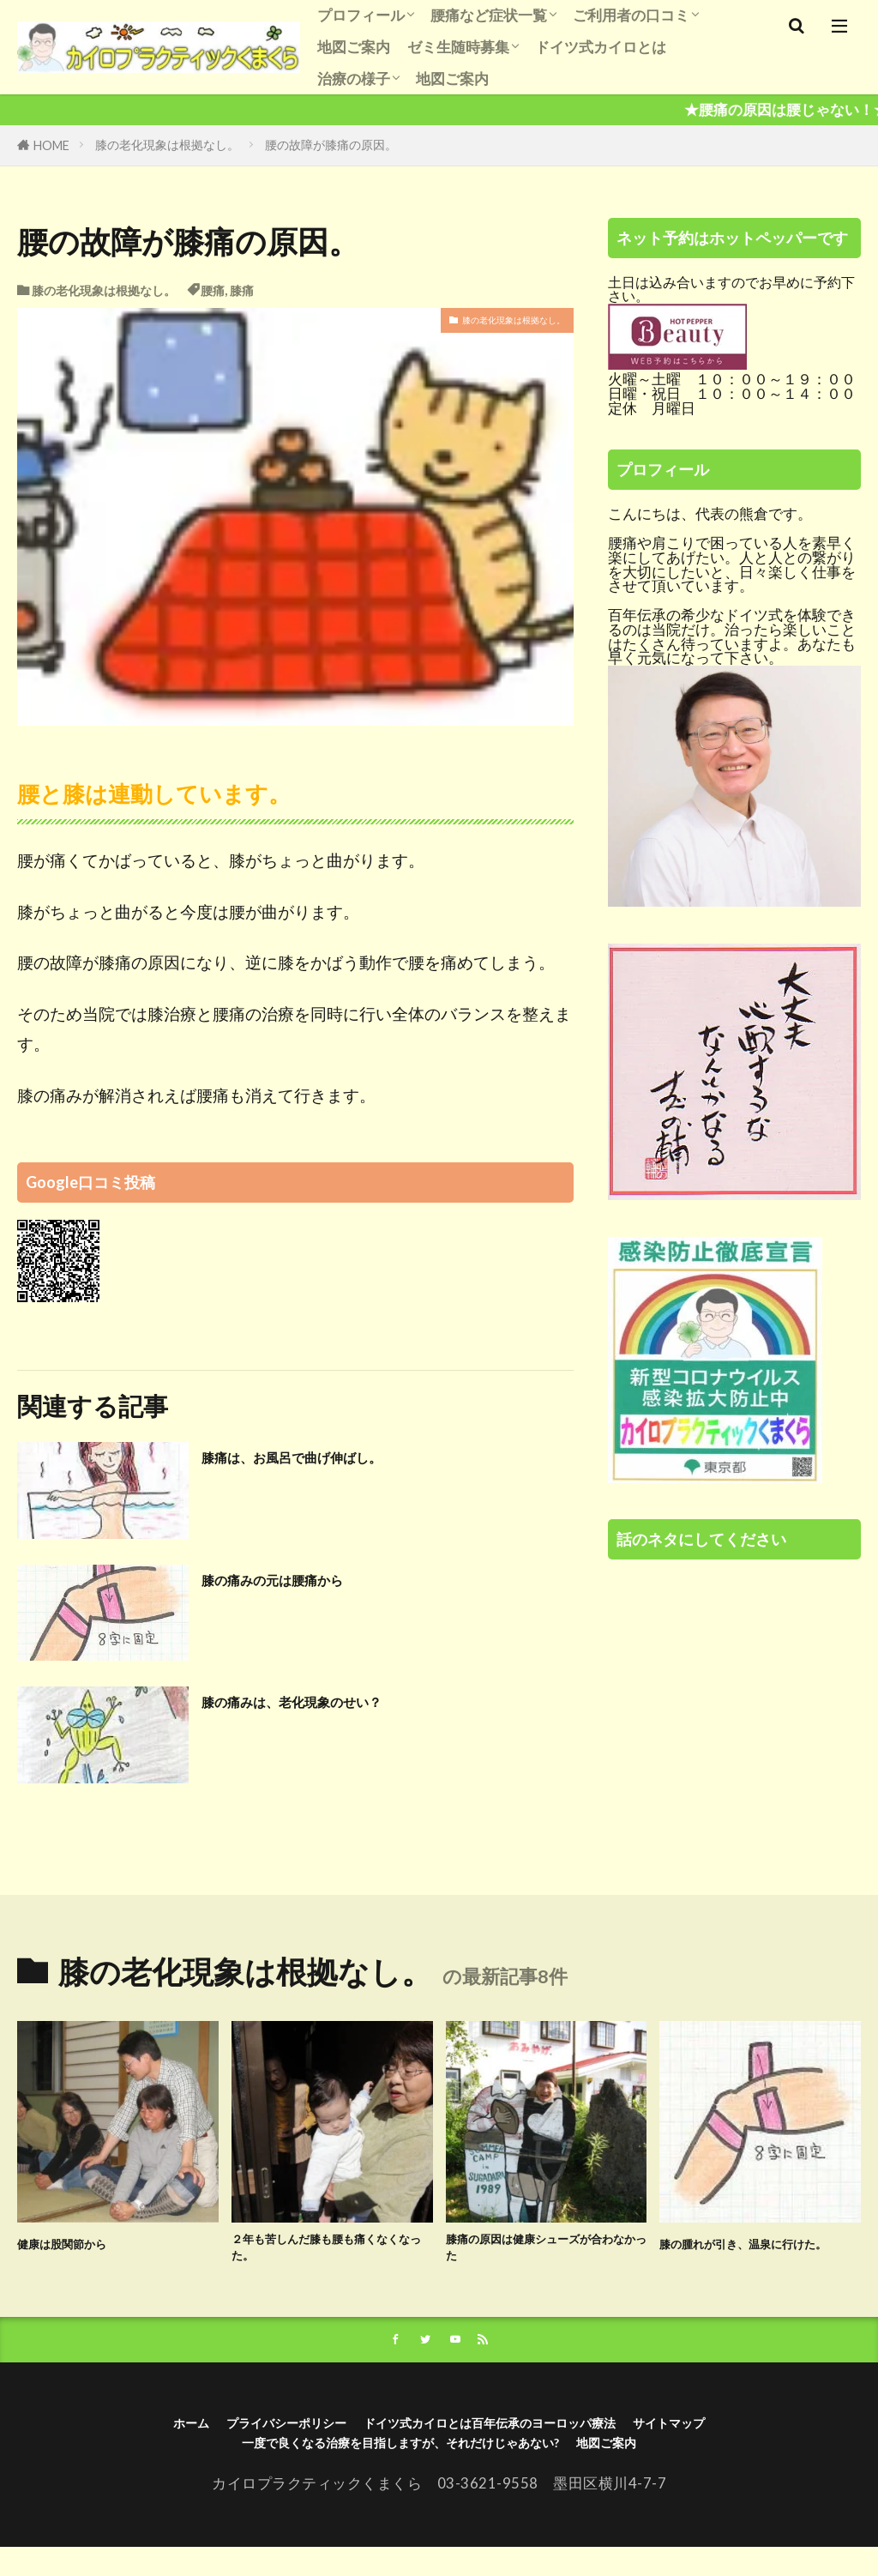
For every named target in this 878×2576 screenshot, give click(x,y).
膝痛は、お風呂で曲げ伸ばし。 (336, 1456)
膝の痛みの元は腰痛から (307, 1578)
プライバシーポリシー (234, 2441)
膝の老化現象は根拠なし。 (167, 144)
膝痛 (242, 290)
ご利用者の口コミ (631, 15)
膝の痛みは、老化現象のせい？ (336, 1700)
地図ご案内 (353, 47)
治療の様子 (353, 78)
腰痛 (213, 290)
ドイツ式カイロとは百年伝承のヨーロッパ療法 (505, 2441)
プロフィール (361, 15)
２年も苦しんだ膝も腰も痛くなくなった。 (332, 2254)
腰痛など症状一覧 (488, 15)
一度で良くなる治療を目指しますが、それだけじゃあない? (390, 2467)
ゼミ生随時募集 (458, 47)
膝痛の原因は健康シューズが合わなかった (546, 2254)
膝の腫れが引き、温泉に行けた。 (759, 2254)
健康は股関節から (79, 2242)
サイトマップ (742, 2441)
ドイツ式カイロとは (600, 47)
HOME (51, 145)
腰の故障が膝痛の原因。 (331, 144)
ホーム (111, 2441)
